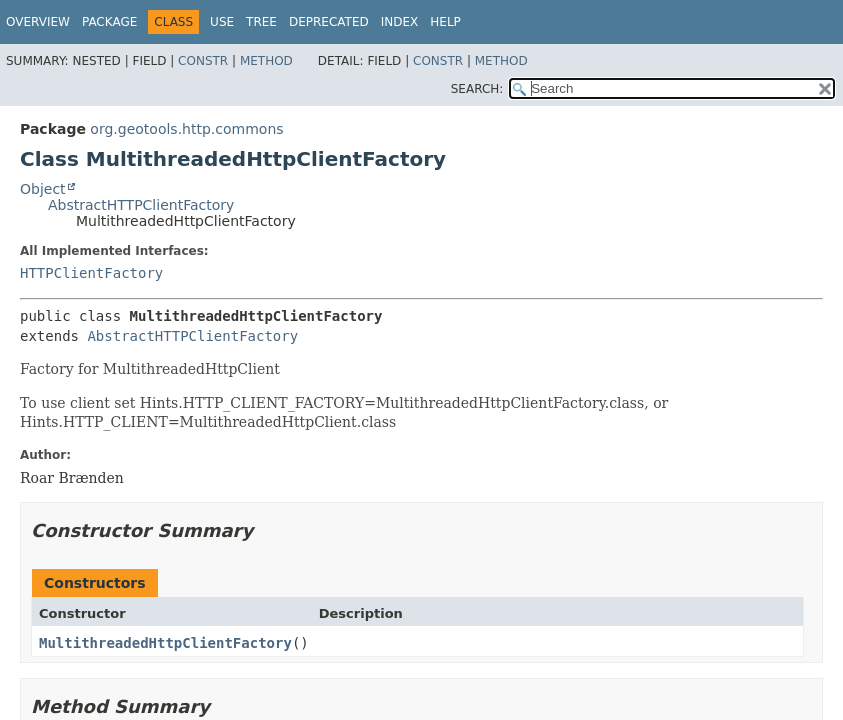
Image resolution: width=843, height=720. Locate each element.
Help (445, 22)
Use (222, 22)
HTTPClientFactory (91, 273)
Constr (203, 61)
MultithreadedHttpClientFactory (165, 643)
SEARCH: (477, 89)
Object (43, 189)
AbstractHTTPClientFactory (141, 205)
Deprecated (329, 22)
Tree (261, 22)
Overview (38, 22)
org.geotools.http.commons (186, 129)
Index (400, 22)
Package (109, 22)
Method (266, 61)
